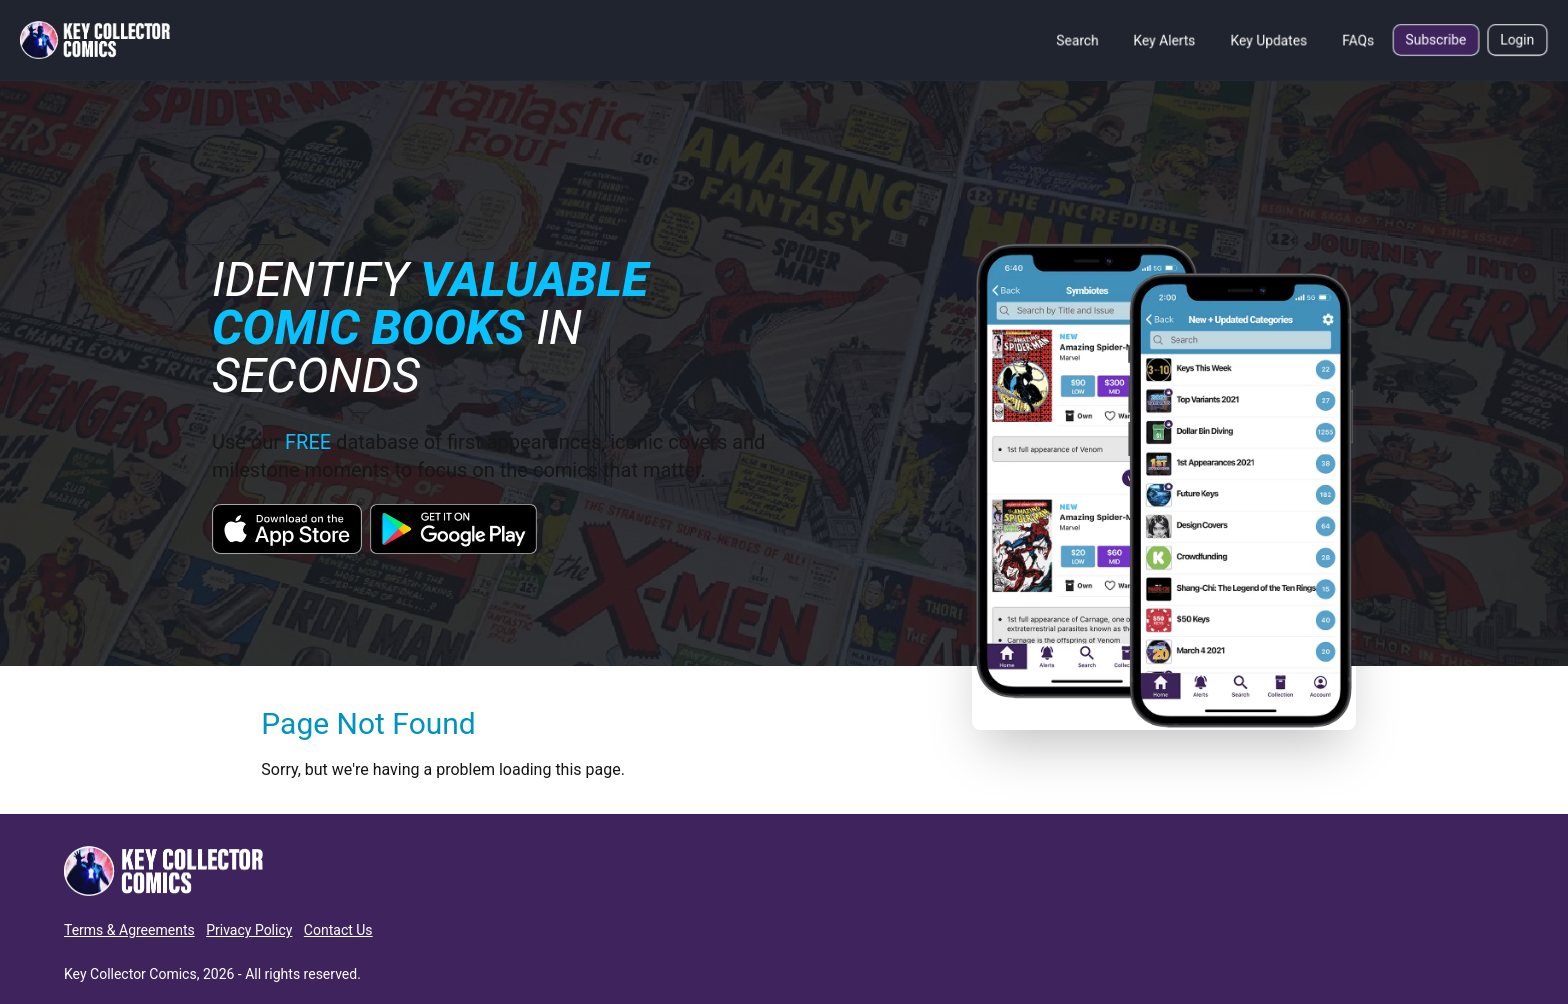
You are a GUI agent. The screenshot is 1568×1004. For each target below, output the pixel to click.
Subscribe (1436, 40)
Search (1077, 40)
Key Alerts (1164, 40)
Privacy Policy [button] (249, 930)
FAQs (1358, 40)
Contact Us (338, 930)
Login (1517, 40)
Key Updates (1269, 40)
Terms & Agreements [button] (129, 930)
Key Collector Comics (130, 974)
